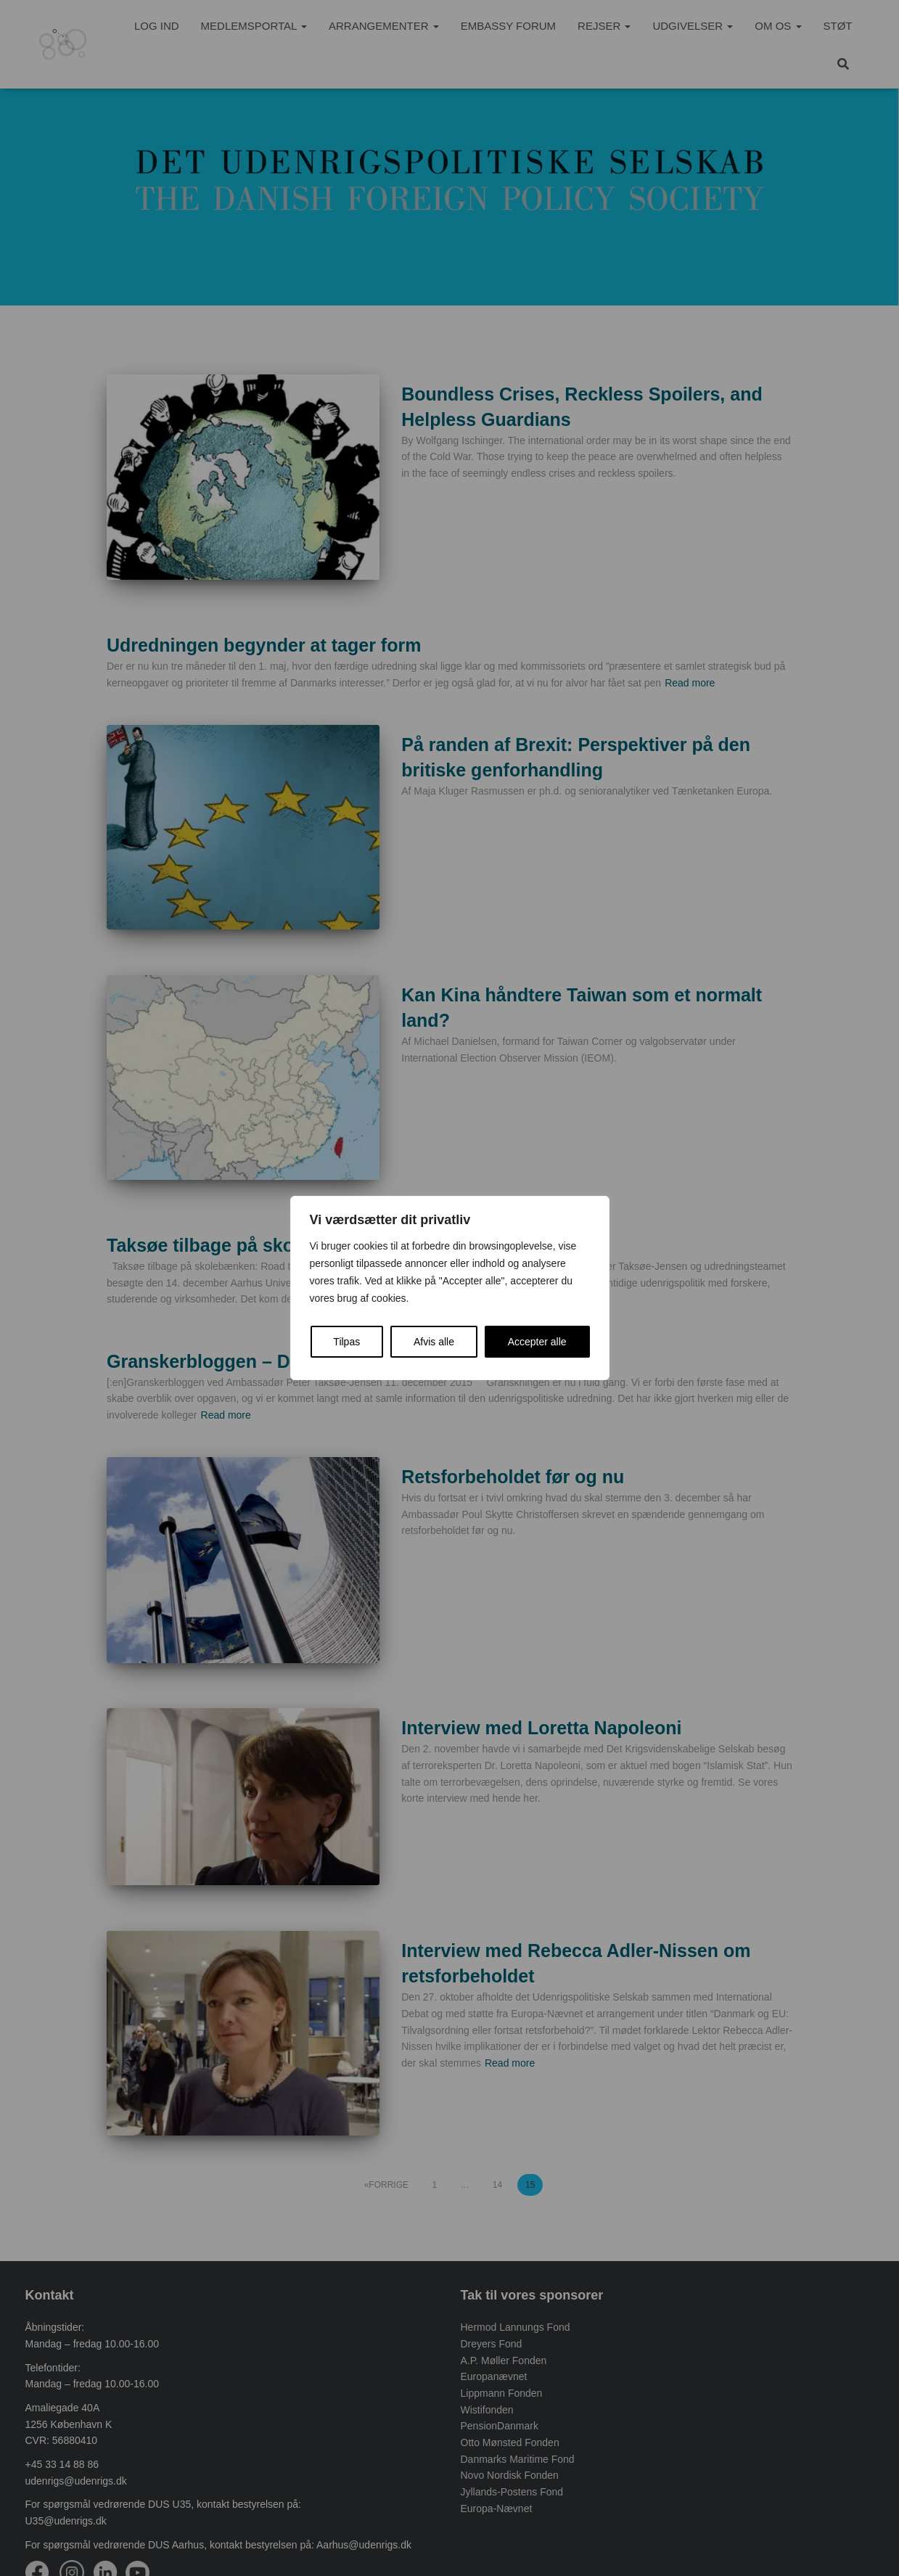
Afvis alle (434, 1342)
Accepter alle (537, 1342)
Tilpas (346, 1342)
